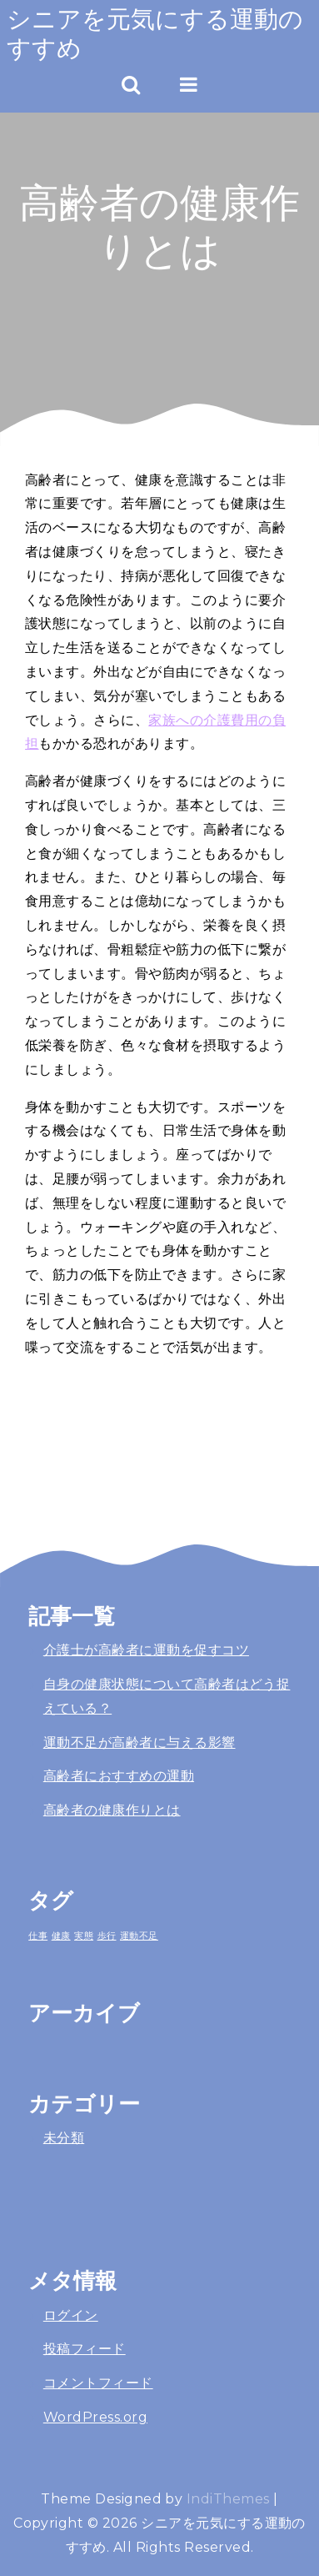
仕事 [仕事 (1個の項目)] (37, 1935)
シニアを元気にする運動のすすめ (155, 33)
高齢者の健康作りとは (112, 1810)
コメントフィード (98, 2383)
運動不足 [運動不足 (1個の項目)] (139, 1935)
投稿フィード (84, 2349)
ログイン (70, 2315)
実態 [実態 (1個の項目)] (83, 1935)
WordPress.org (95, 2417)
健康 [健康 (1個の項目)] (61, 1935)
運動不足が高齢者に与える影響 (139, 1742)
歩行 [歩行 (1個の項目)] (107, 1935)
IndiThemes (228, 2499)
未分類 (63, 2138)
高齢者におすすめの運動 (118, 1776)
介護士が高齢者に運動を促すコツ (146, 1650)
